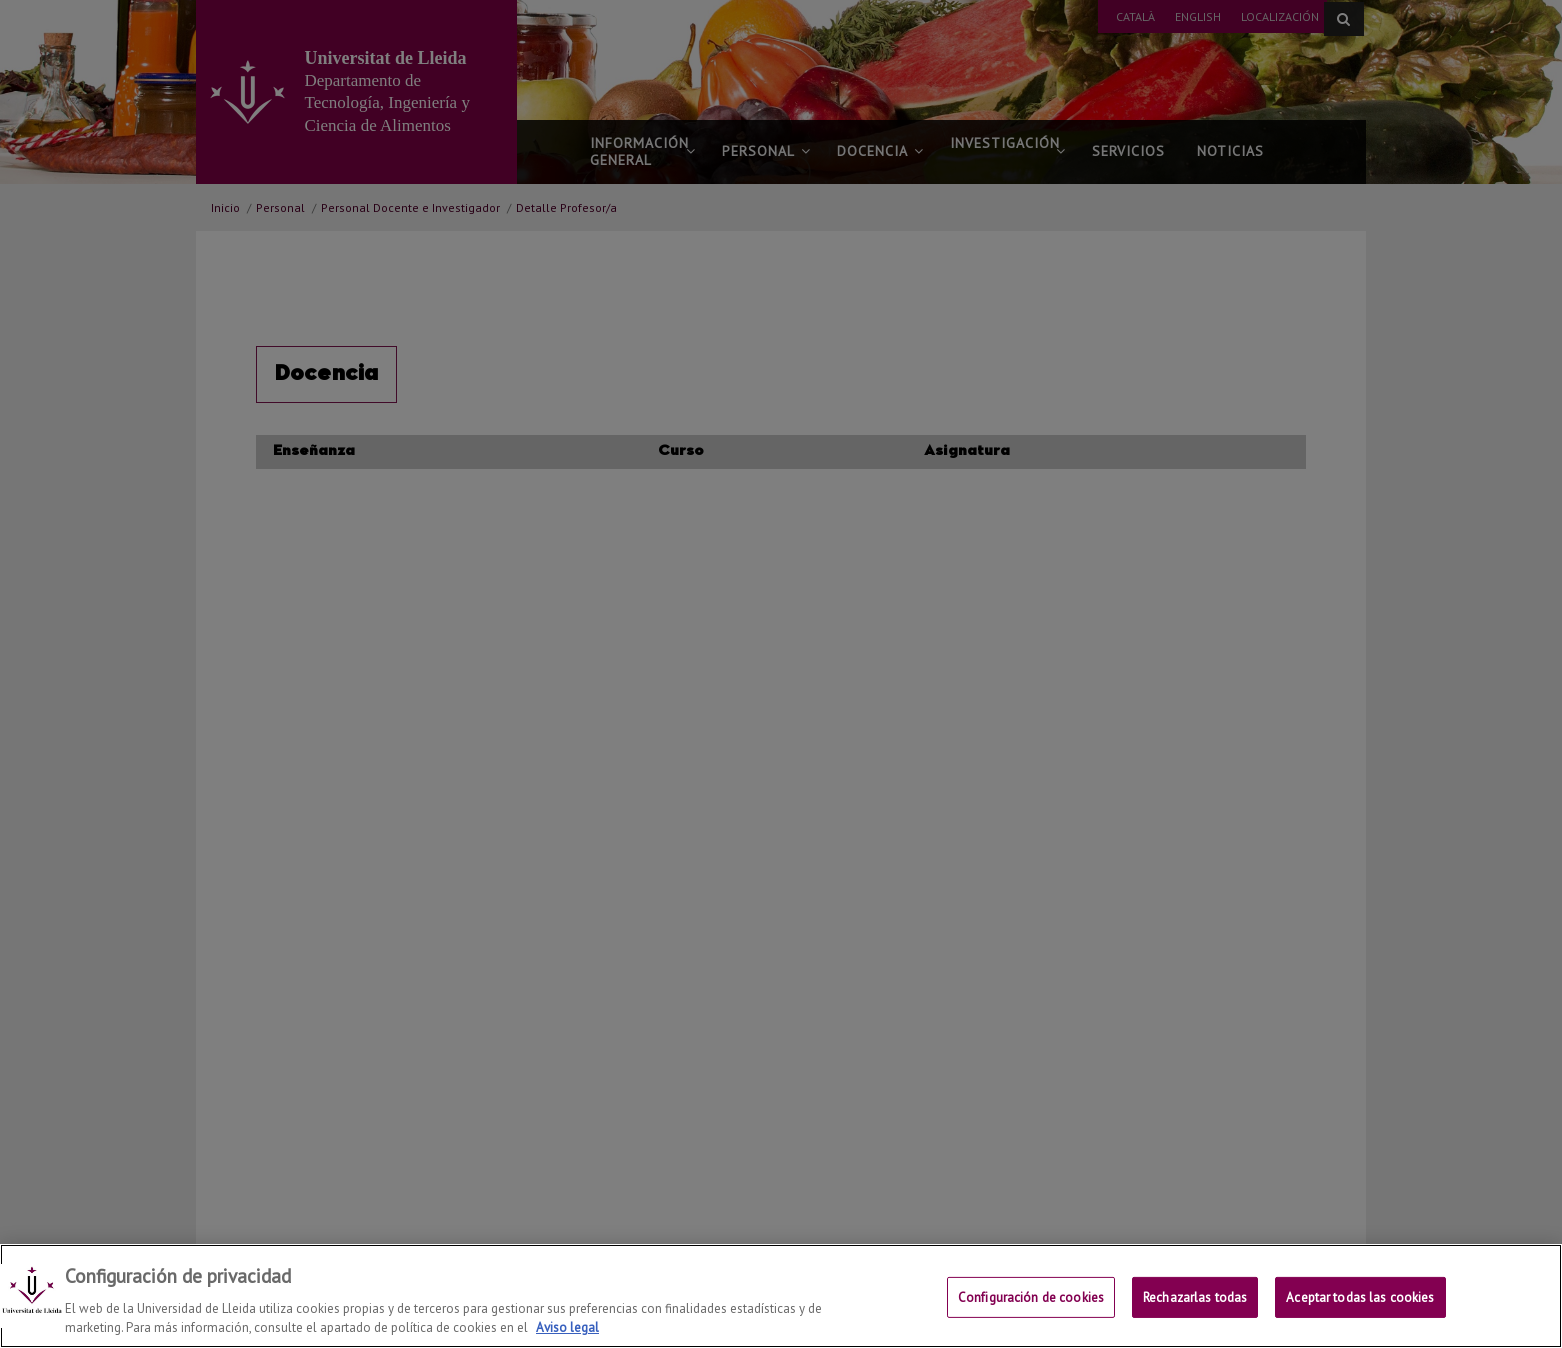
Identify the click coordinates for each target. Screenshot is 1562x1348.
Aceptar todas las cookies (1360, 1297)
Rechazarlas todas (1195, 1297)
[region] (781, 1296)
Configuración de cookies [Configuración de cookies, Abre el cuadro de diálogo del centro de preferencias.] (1031, 1297)
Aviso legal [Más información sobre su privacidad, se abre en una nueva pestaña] (567, 1327)
